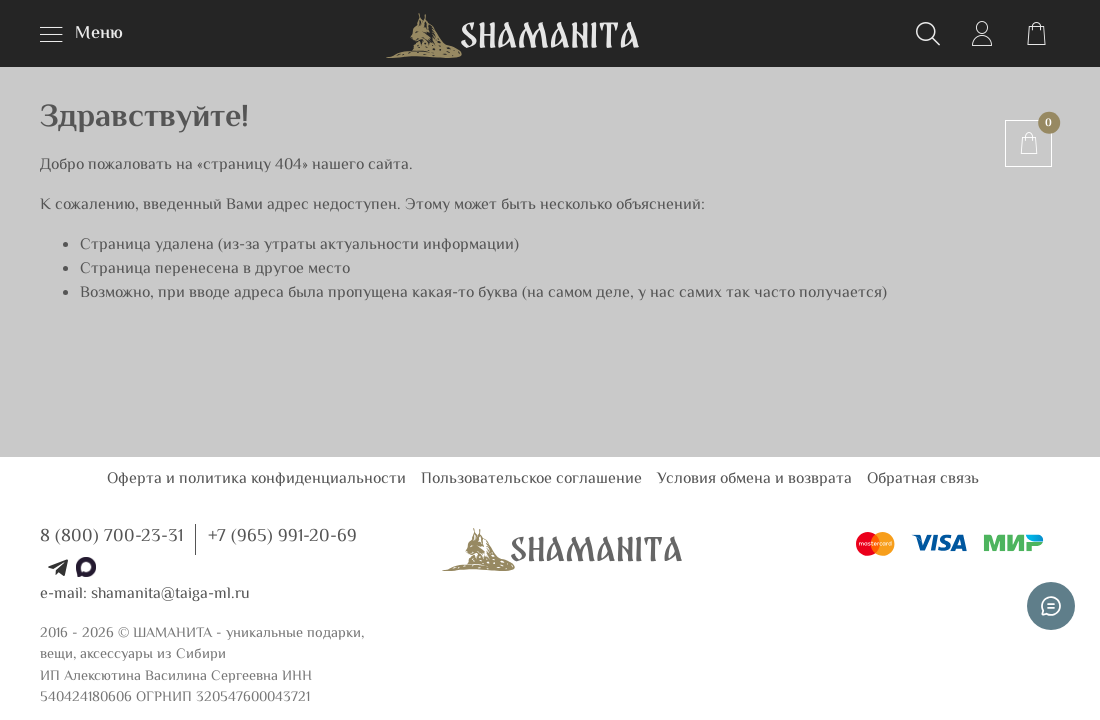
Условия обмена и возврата (754, 479)
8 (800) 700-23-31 (111, 537)
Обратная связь (923, 479)
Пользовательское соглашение (531, 479)
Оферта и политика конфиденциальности (256, 479)
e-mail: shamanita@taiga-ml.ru (145, 594)
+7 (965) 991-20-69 (282, 537)
